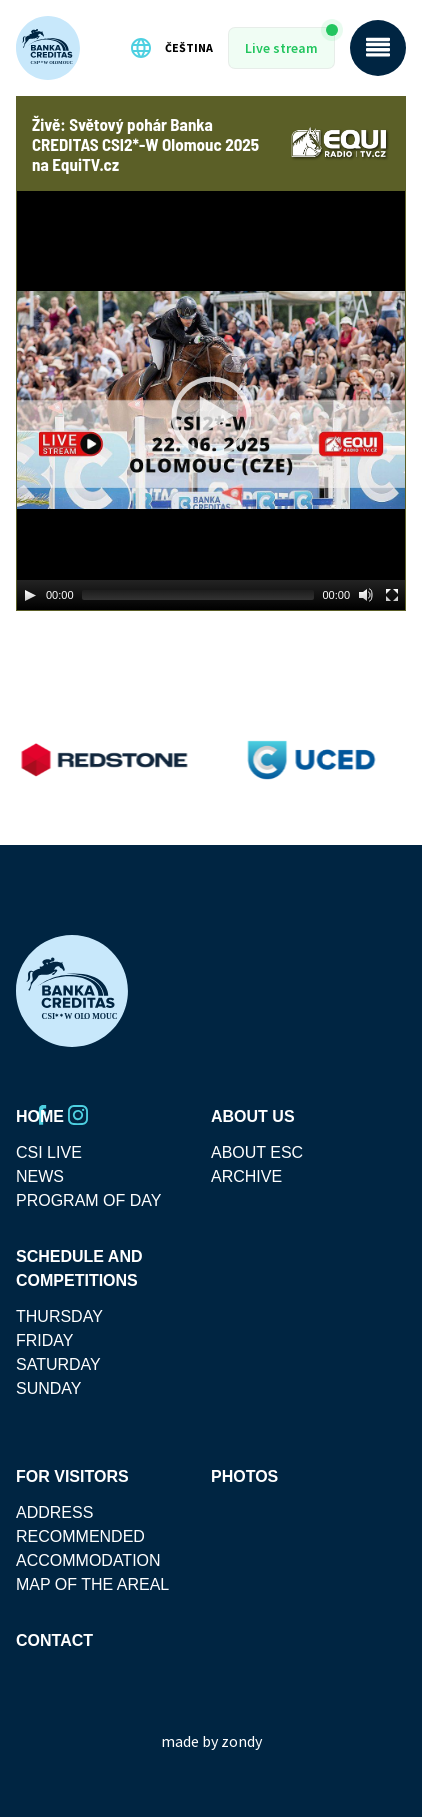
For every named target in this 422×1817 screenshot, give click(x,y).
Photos (244, 1476)
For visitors (72, 1476)
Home (40, 1116)
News (40, 1176)
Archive (246, 1176)
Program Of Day (89, 1200)
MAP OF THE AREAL (92, 1584)
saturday (58, 1364)
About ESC (257, 1152)
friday (44, 1340)
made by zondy (211, 1741)
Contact (54, 1640)
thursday (59, 1316)
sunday (49, 1388)
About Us (253, 1116)
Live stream (281, 48)
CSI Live (49, 1152)
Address (54, 1512)
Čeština (171, 48)
